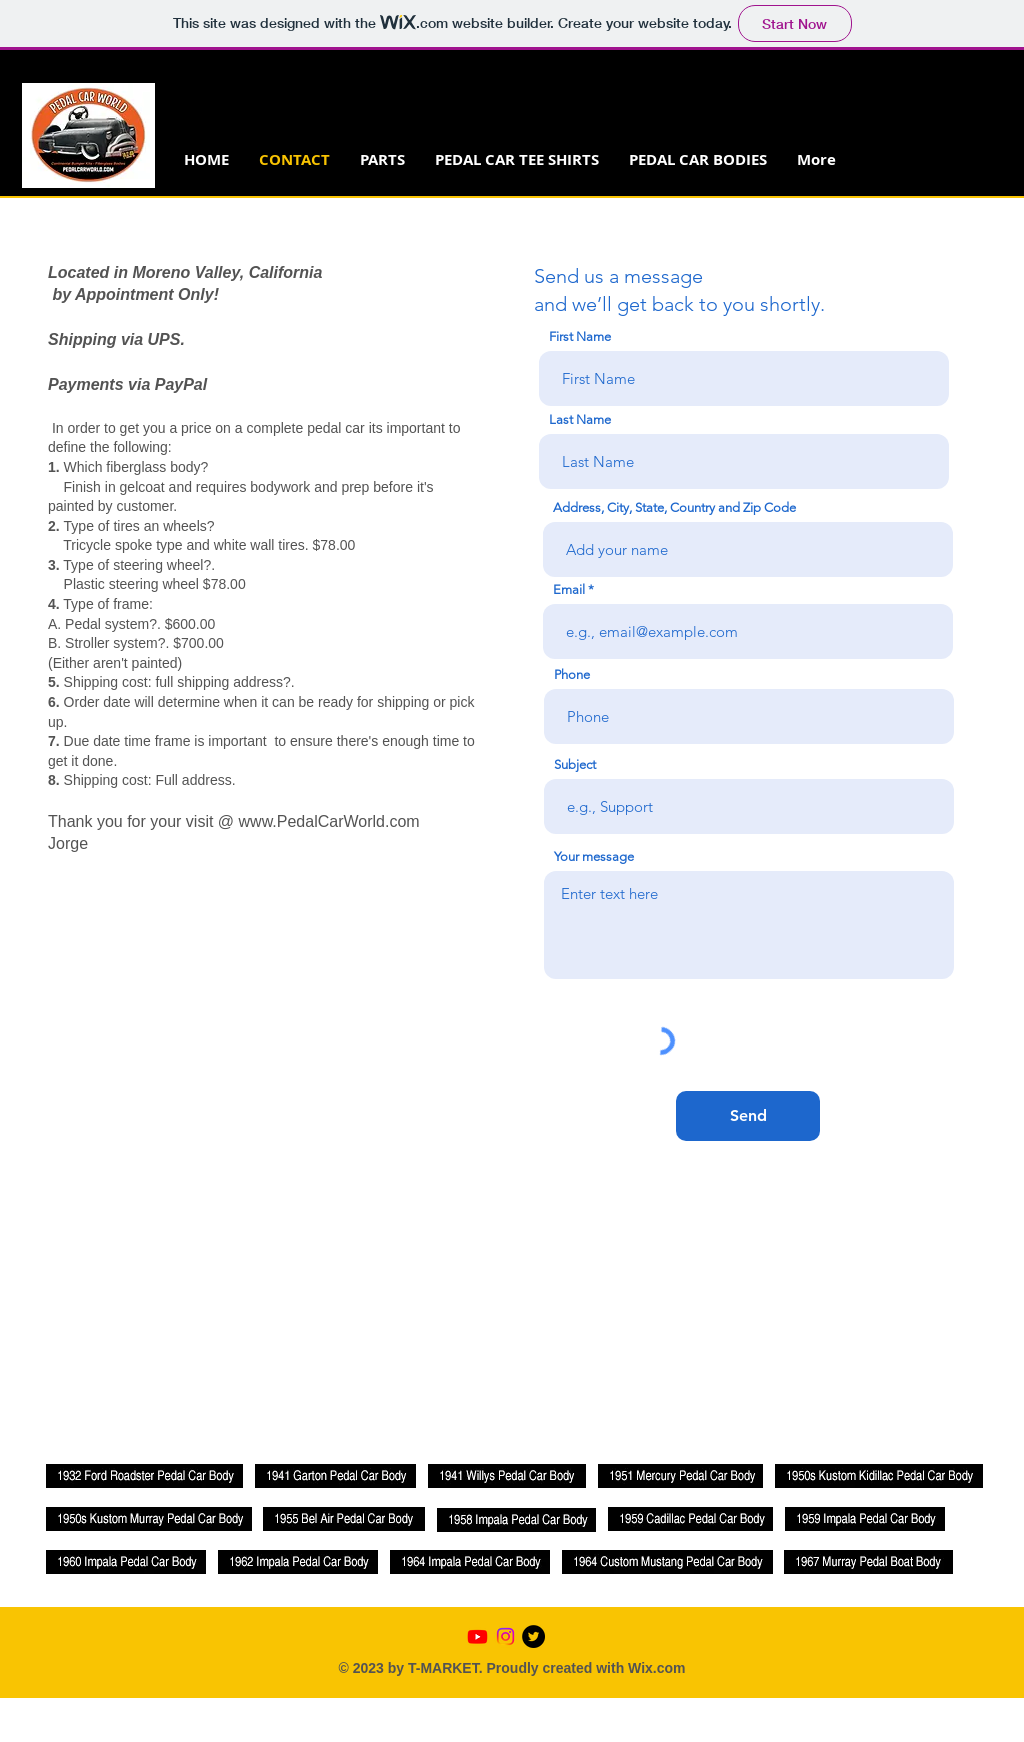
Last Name (580, 419)
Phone (572, 674)
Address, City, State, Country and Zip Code (674, 507)
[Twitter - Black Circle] (533, 1636)
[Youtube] (477, 1636)
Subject (575, 764)
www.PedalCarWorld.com (329, 821)
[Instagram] (505, 1636)
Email (569, 589)
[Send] (748, 1116)
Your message (594, 856)
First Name (580, 336)
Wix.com (656, 1668)
